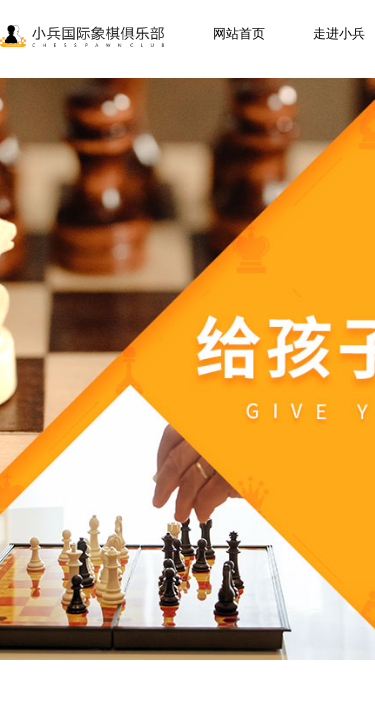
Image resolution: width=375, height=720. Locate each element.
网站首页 (239, 33)
